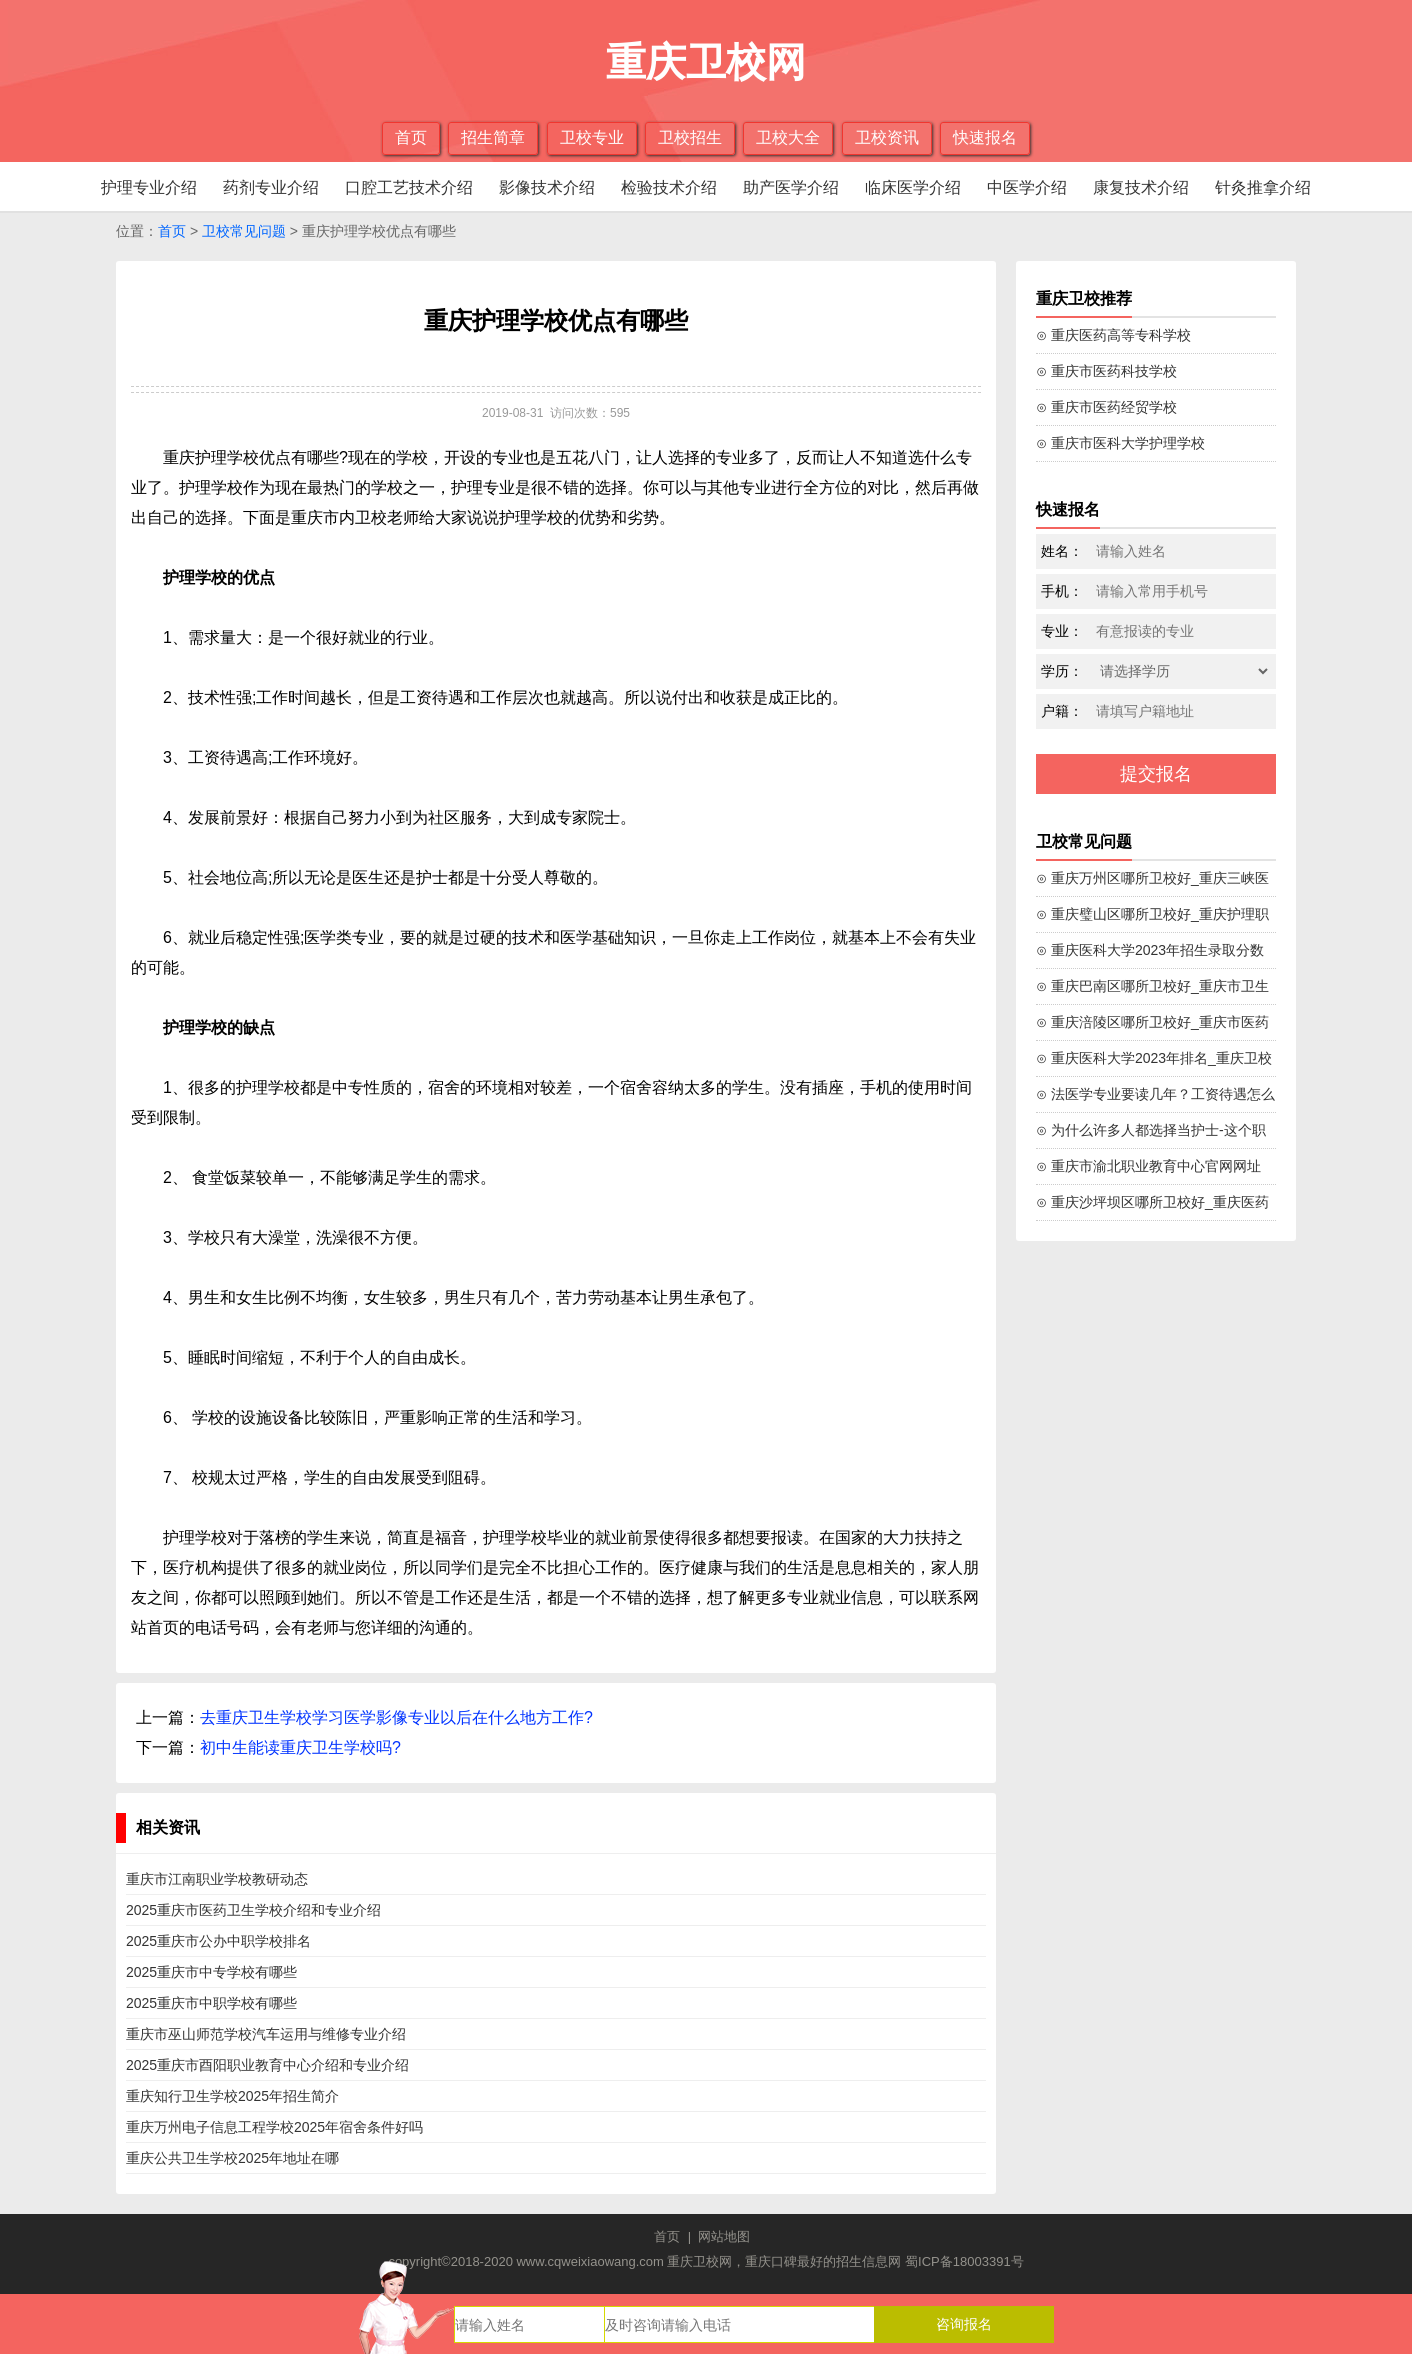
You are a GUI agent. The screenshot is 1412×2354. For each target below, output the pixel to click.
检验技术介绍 (669, 187)
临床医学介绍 (913, 187)
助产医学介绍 (791, 187)
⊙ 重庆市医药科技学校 (1106, 371)
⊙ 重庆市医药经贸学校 (1106, 407)
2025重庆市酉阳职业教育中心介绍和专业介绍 (267, 2065)
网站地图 (724, 2236)
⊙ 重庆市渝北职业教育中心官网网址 (1148, 1166)
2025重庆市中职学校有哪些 (211, 2003)
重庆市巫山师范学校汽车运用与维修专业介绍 (266, 2034)
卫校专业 (592, 137)
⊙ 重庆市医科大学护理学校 (1120, 443)
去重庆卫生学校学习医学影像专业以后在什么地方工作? (396, 1717)
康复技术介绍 (1141, 187)
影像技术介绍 (547, 187)
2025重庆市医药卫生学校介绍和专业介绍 (253, 1910)
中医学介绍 (1027, 187)
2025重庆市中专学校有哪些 (211, 1972)
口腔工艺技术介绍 (409, 187)
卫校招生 (690, 137)
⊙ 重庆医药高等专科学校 (1113, 335)
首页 (411, 137)
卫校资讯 (887, 137)
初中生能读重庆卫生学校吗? (300, 1747)
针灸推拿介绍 (1263, 187)
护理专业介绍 (149, 187)
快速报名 (985, 137)
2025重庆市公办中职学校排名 (218, 1941)
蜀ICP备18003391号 (964, 2261)
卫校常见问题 (244, 231)
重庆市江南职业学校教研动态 (217, 1879)
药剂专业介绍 (271, 187)
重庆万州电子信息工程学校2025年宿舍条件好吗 (274, 2127)
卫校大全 (788, 137)
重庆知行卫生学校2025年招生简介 (232, 2096)
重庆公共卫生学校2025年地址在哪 (232, 2158)
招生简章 (493, 137)
